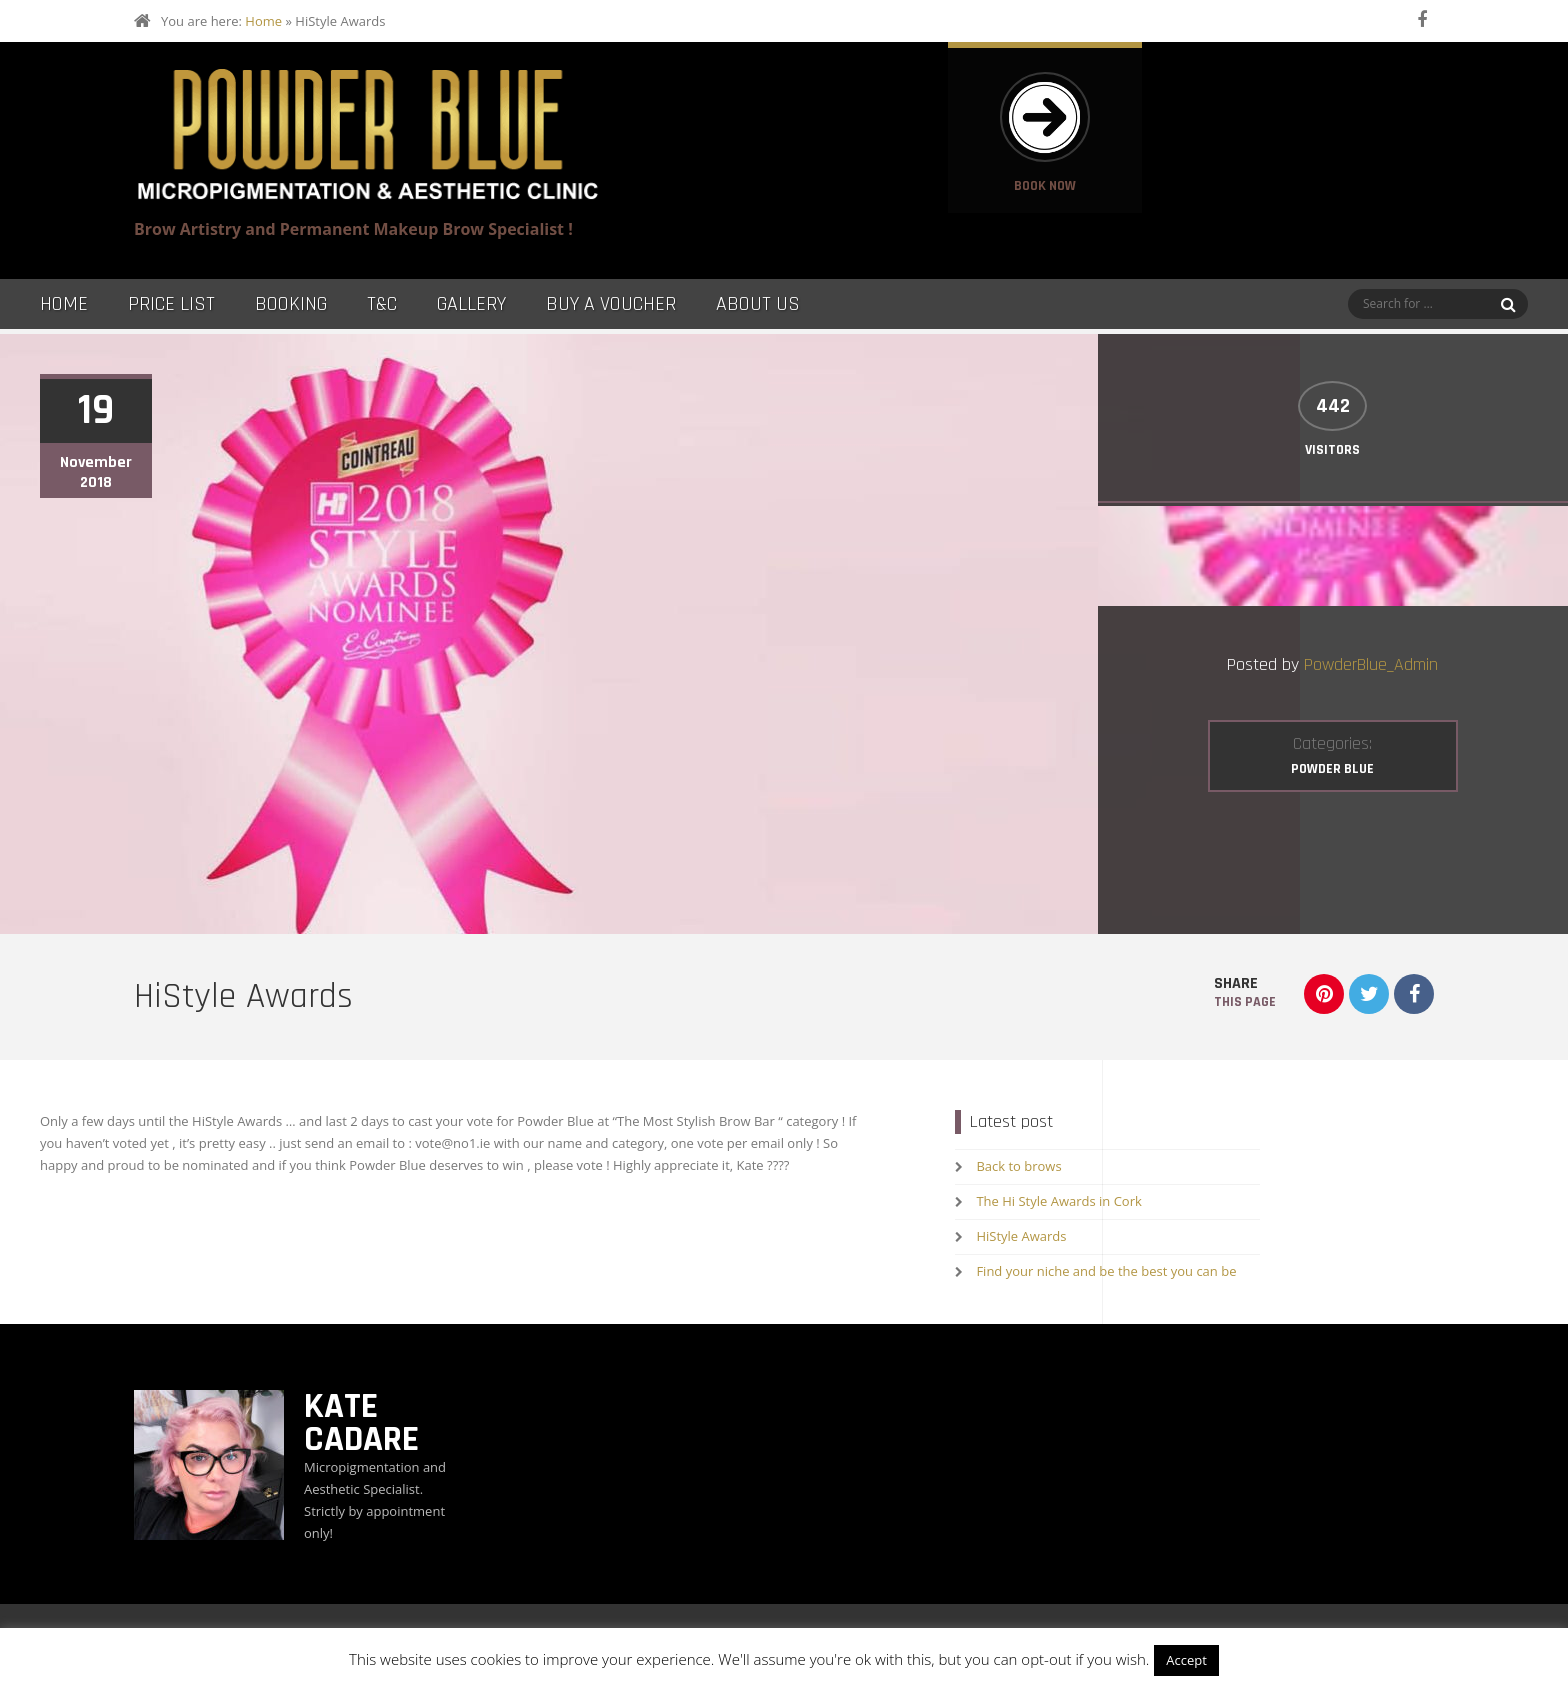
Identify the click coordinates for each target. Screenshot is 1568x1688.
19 (96, 411)
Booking (291, 304)
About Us (758, 304)
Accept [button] (1186, 1660)
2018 (96, 483)
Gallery (471, 304)
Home (263, 21)
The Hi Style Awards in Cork (1058, 1201)
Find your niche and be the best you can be (1106, 1271)
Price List (171, 304)
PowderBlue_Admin (1371, 664)
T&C (382, 304)
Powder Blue (1332, 769)
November (96, 463)
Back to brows (1018, 1166)
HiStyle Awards (1021, 1236)
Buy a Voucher (611, 304)
